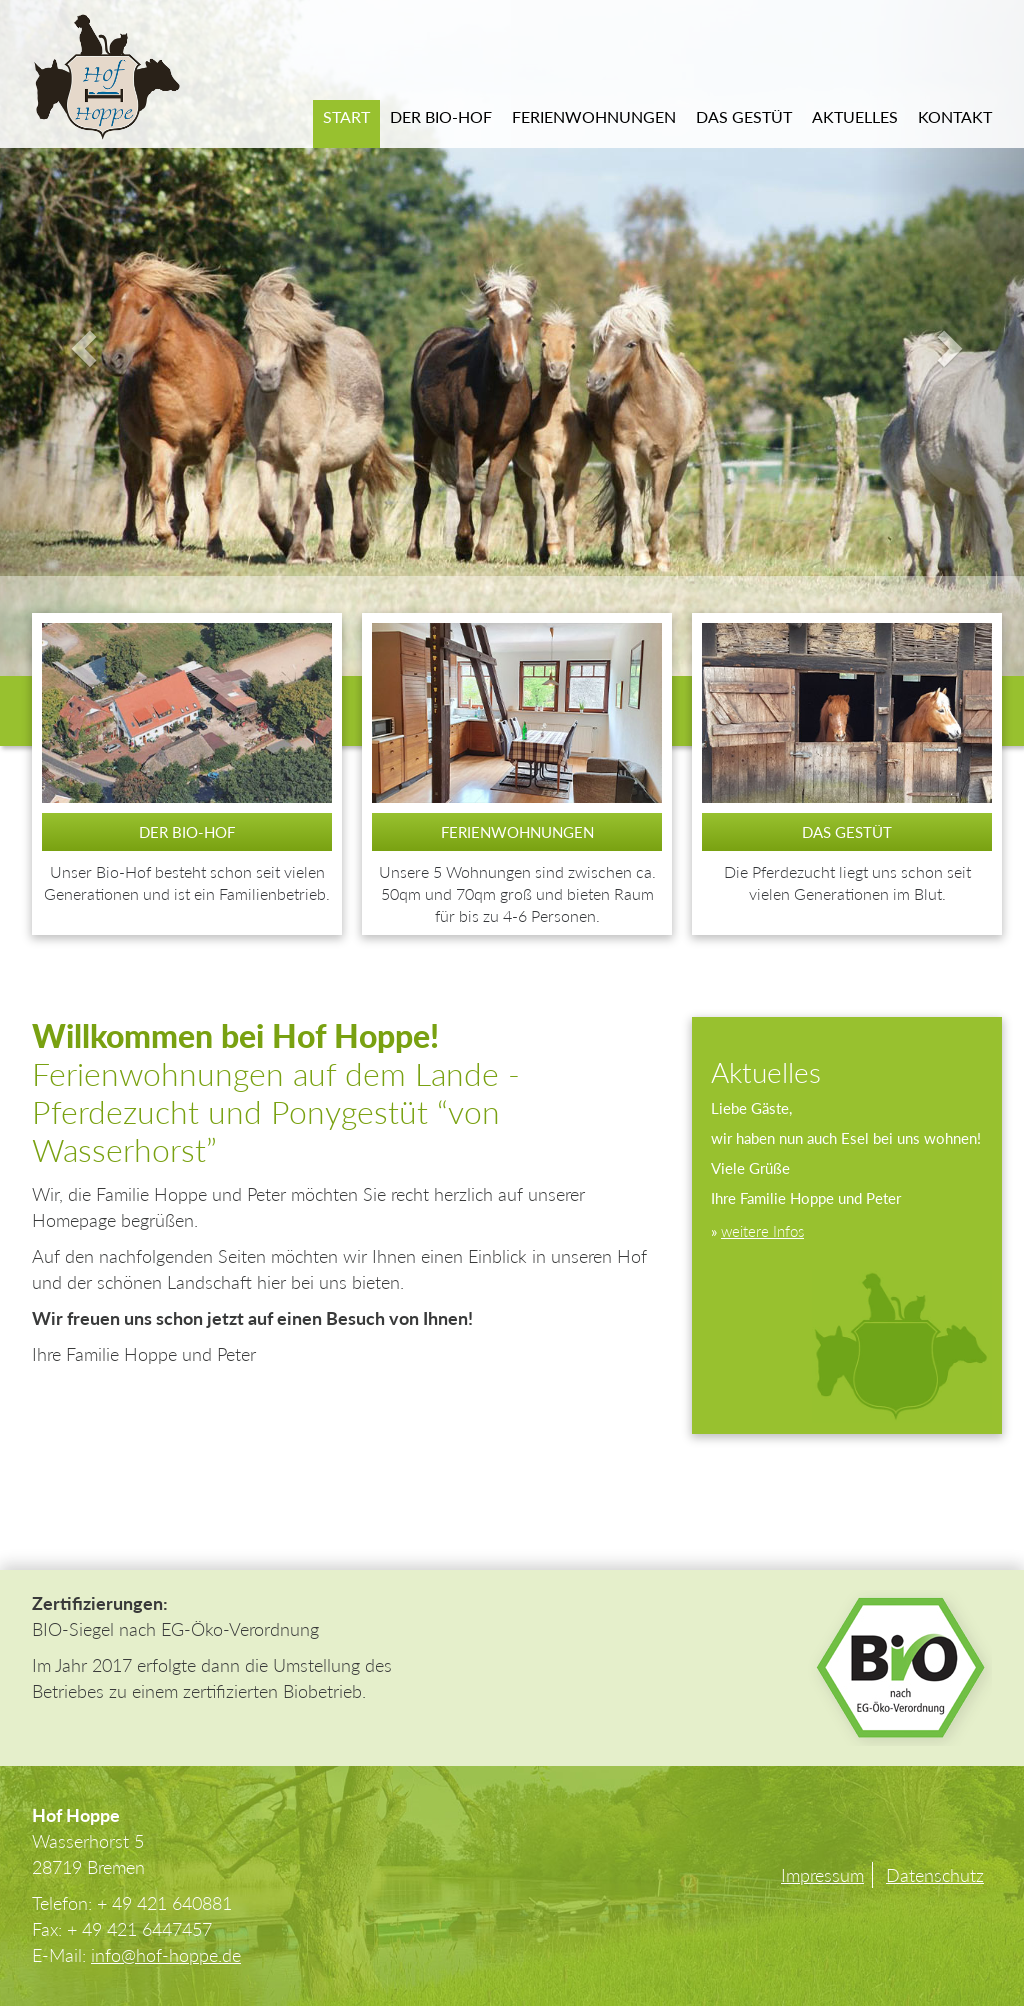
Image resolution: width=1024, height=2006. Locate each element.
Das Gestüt (744, 116)
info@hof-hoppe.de (166, 1955)
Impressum (822, 1875)
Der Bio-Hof (441, 116)
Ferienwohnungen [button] (594, 116)
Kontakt (955, 116)
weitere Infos (762, 1231)
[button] (77, 338)
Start (346, 116)
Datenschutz (935, 1875)
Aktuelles (855, 116)
